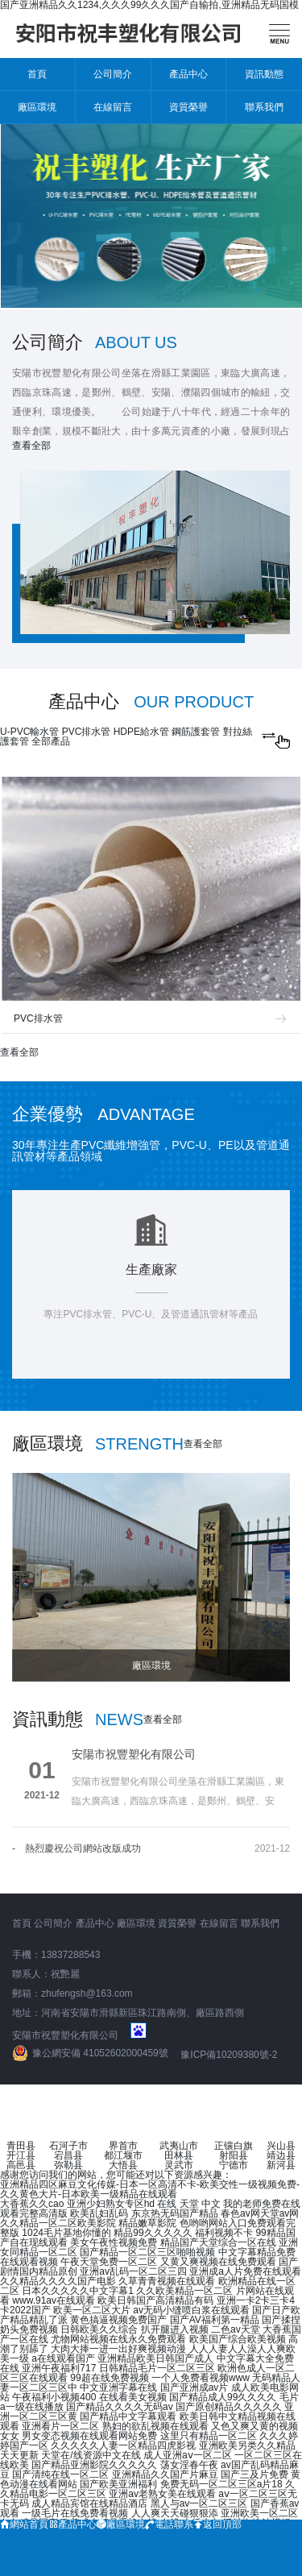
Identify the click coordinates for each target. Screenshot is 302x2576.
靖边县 (281, 2155)
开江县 (20, 2155)
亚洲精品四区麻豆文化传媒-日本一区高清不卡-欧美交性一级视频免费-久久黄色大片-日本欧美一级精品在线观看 (150, 2189)
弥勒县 (68, 2165)
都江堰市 (123, 2155)
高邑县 (20, 2165)
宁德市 (233, 2165)
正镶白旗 (233, 2145)
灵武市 (178, 2165)
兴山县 (281, 2145)
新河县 (281, 2165)
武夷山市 (178, 2145)
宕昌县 (68, 2155)
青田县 (20, 2145)
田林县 (178, 2155)
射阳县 (233, 2155)
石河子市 (68, 2145)
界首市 (123, 2145)
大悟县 (123, 2165)
